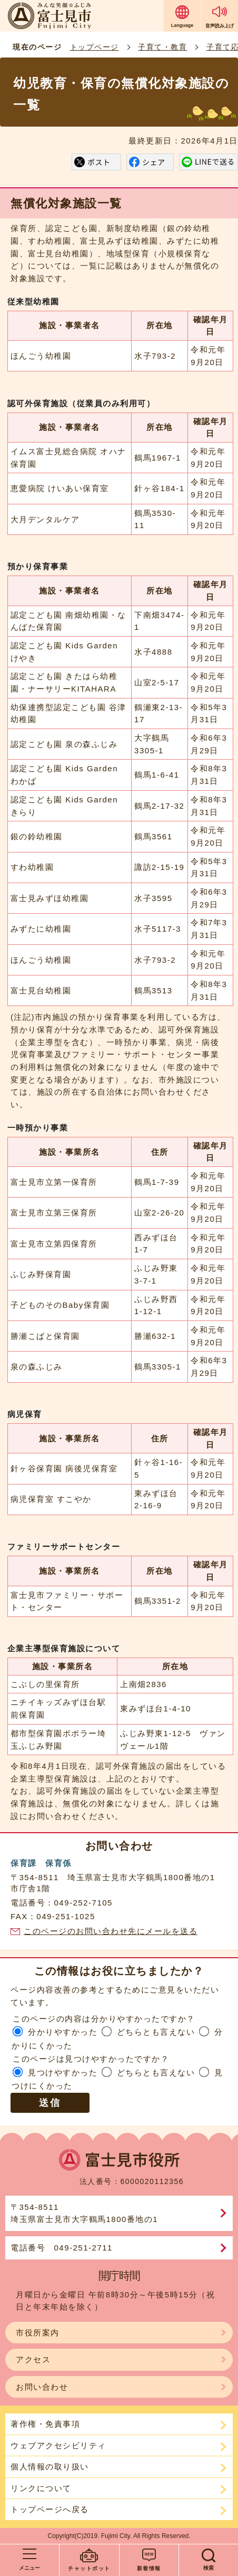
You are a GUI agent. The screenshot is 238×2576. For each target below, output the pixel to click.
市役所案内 (38, 2332)
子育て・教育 (162, 47)
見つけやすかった (62, 2072)
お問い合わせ (42, 2386)
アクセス (33, 2359)
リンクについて (41, 2488)
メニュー (29, 2568)
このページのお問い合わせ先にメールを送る (110, 1931)
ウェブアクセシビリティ (58, 2445)
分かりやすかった (62, 2031)
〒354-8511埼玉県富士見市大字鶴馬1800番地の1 (84, 2213)
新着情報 (149, 2568)
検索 (208, 2568)
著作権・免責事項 (45, 2423)
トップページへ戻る (50, 2509)
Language (182, 25)
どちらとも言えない (156, 2031)
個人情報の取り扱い (50, 2466)
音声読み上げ (219, 25)
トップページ (94, 47)
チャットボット (89, 2568)
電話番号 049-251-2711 (62, 2247)
